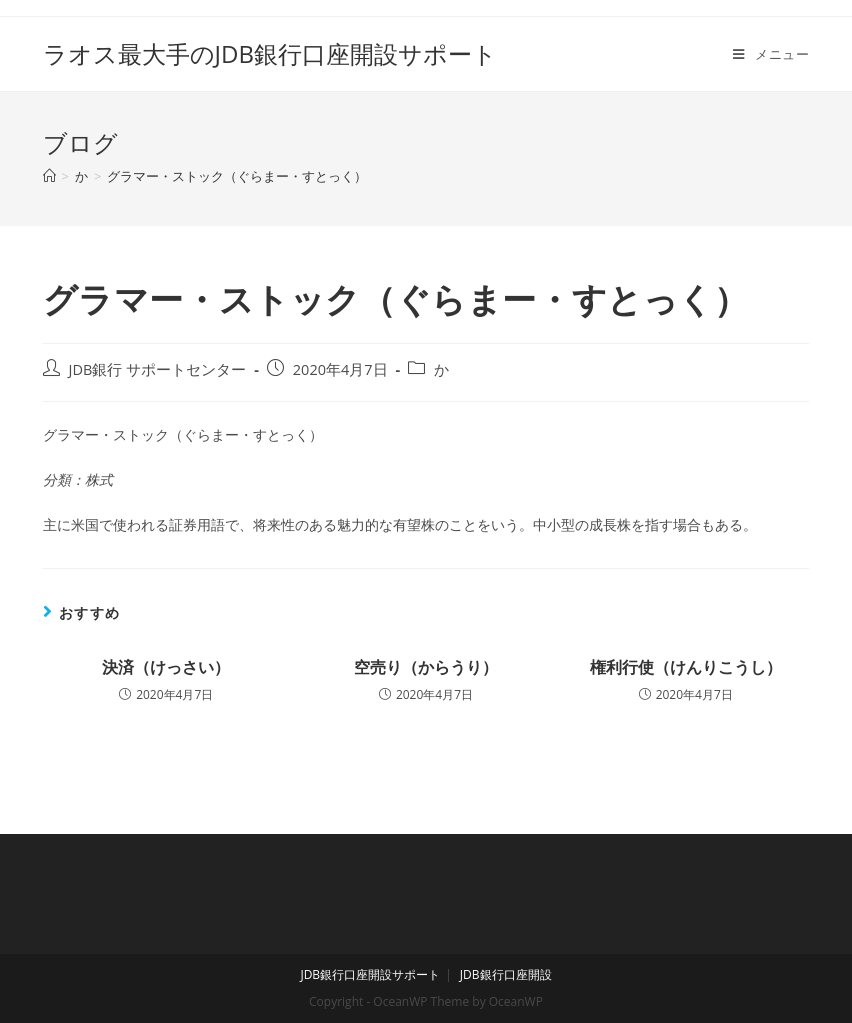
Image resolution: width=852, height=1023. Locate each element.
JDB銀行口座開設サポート (370, 974)
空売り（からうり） (426, 667)
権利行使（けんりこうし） (686, 667)
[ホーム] (49, 176)
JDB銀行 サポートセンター (158, 369)
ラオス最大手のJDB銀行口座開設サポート (270, 53)
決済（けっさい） (166, 667)
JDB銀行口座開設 (506, 974)
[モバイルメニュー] (771, 54)
